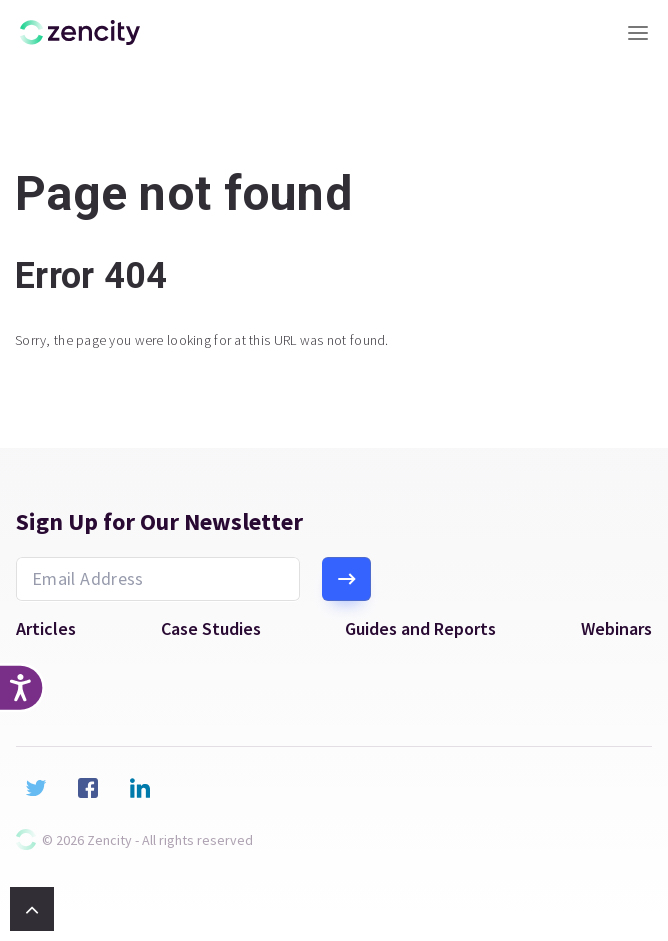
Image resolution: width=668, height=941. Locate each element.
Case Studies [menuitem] (211, 629)
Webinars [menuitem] (616, 629)
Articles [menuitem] (46, 629)
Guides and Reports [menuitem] (420, 629)
